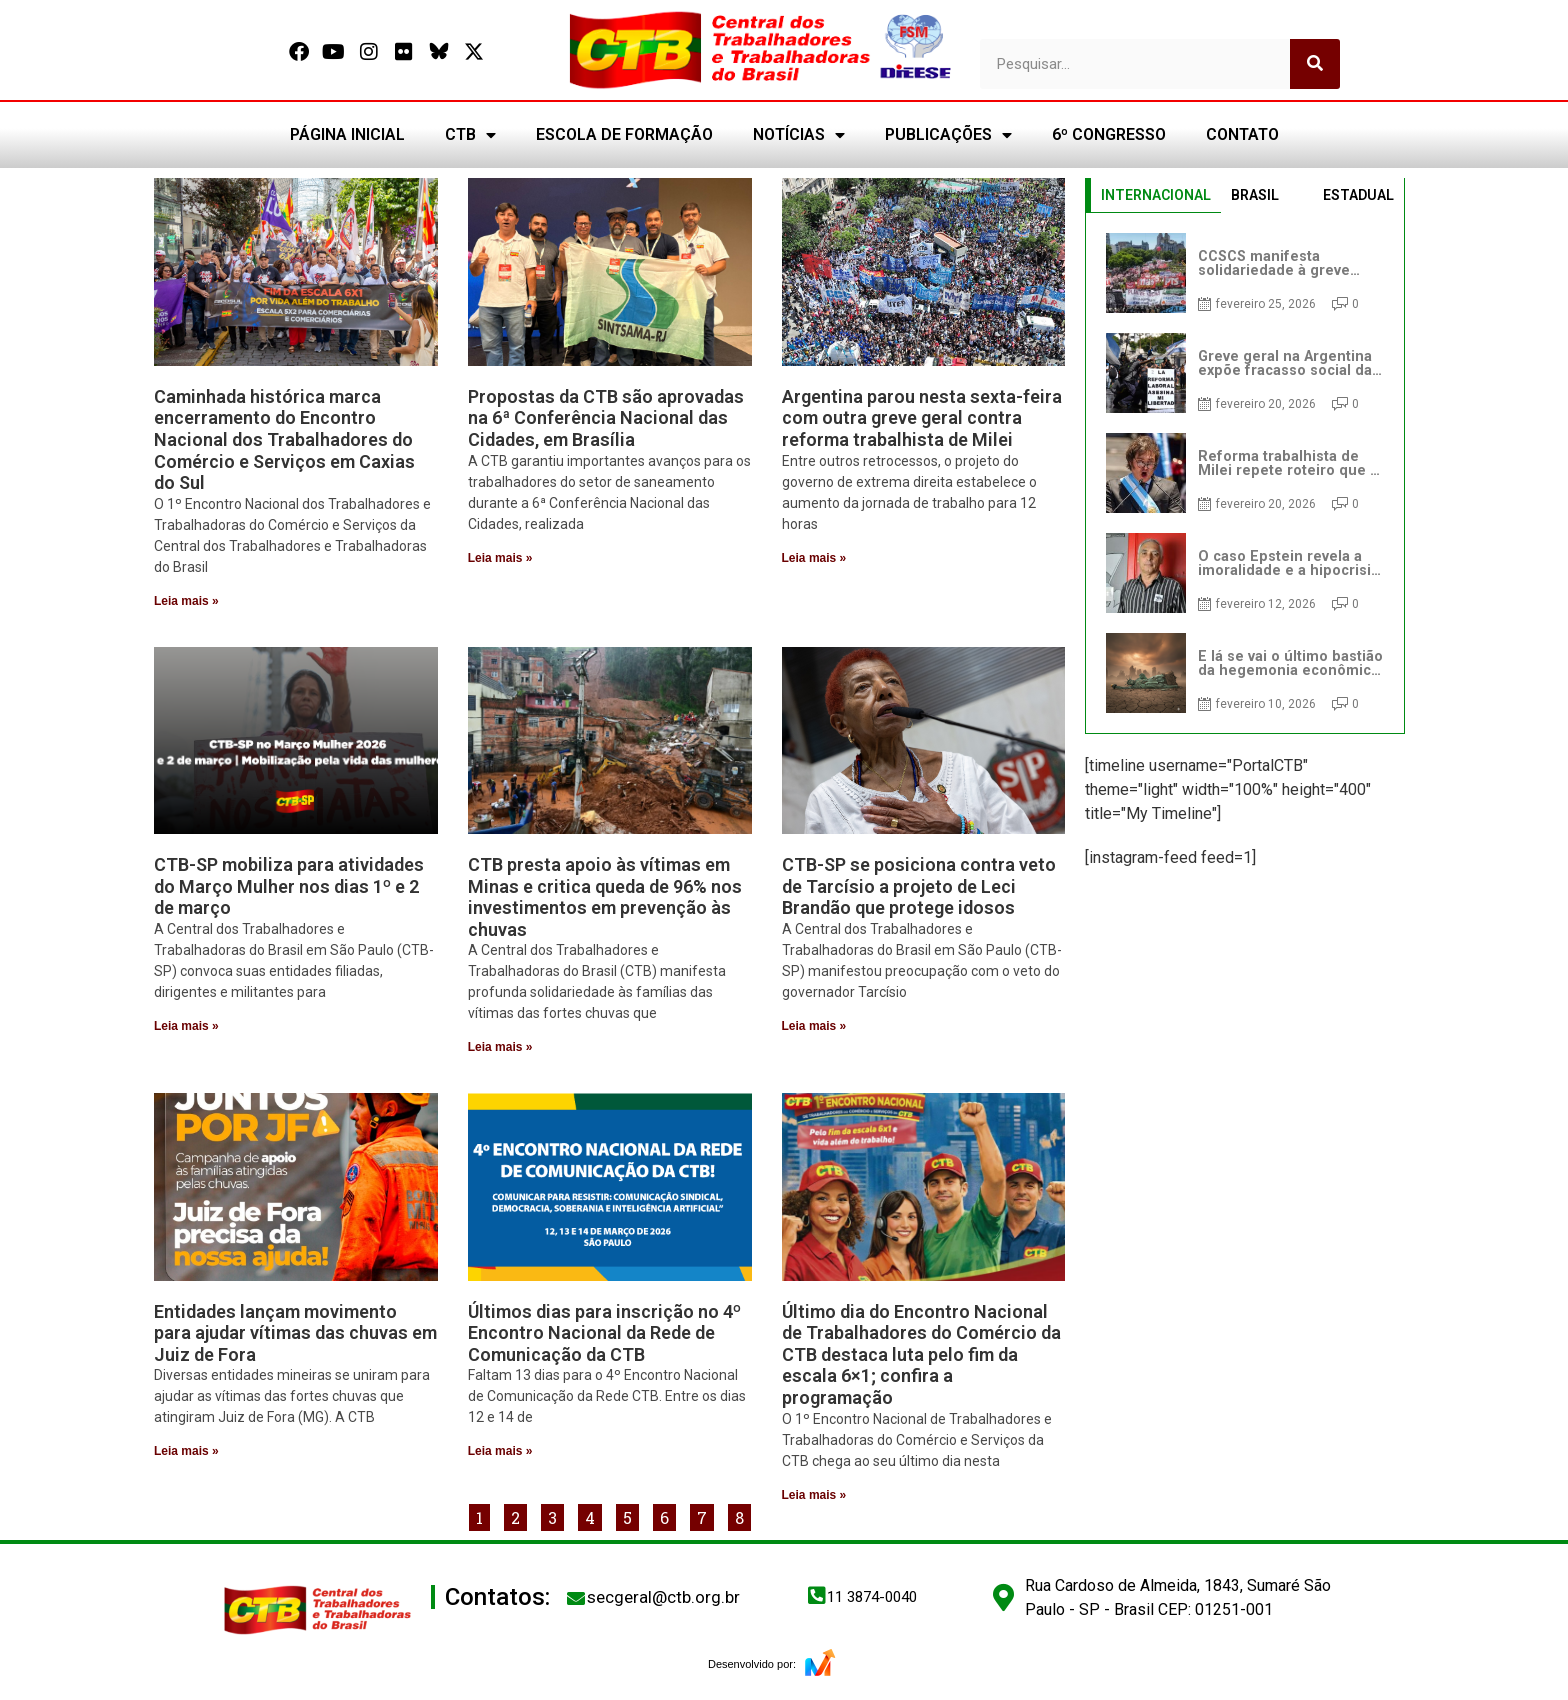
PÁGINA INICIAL (347, 134)
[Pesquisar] (1315, 64)
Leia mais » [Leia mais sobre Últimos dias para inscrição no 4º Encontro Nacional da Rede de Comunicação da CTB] (500, 1451)
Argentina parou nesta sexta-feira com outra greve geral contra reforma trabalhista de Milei (922, 418)
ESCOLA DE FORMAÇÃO (624, 134)
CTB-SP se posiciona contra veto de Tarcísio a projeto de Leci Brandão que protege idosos (919, 886)
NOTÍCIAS (799, 135)
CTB (470, 135)
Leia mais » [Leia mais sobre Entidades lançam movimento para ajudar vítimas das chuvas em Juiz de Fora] (186, 1451)
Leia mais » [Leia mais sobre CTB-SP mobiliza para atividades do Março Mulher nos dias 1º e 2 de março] (186, 1026)
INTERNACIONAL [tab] (1156, 195)
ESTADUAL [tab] (1358, 195)
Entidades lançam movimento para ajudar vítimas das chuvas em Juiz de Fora (295, 1333)
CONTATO (1242, 134)
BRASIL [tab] (1255, 195)
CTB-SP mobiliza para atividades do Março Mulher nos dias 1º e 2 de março (289, 886)
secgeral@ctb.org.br (663, 1597)
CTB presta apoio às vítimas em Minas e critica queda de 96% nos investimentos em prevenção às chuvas (605, 897)
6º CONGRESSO (1109, 134)
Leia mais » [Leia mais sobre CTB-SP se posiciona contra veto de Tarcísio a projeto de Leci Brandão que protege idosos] (814, 1026)
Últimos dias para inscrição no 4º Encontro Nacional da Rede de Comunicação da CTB (604, 1333)
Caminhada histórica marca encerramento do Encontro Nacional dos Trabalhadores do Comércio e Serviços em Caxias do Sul (284, 439)
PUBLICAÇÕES (948, 135)
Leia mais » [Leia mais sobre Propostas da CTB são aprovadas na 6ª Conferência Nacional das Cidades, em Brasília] (500, 558)
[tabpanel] (1245, 473)
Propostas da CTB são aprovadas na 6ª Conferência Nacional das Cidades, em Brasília (606, 418)
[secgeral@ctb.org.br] (576, 1598)
